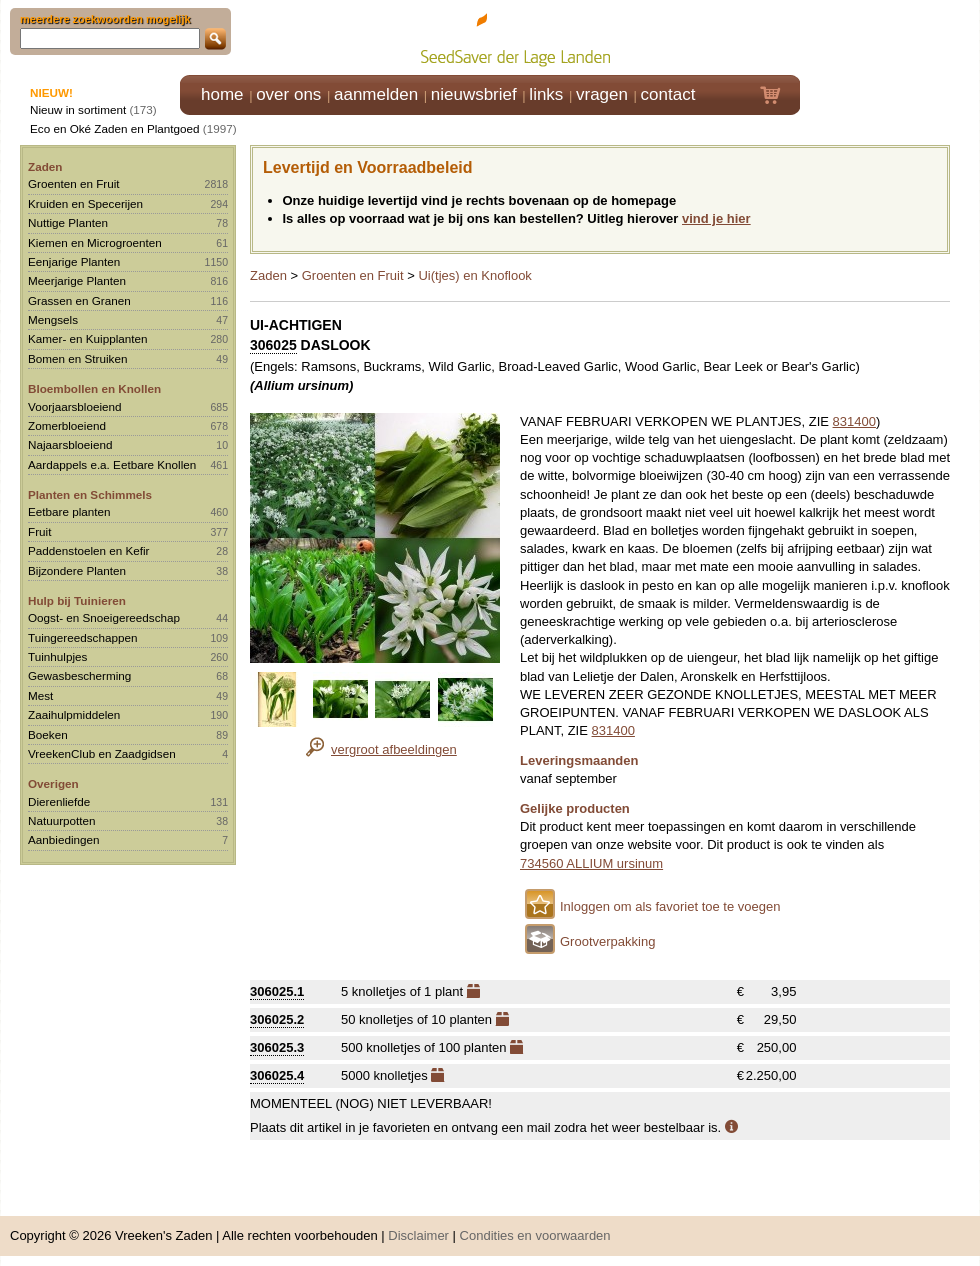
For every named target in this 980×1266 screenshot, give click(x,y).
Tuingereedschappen (82, 637)
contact (668, 94)
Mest (40, 695)
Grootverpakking (607, 941)
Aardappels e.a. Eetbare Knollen (112, 464)
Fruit (39, 531)
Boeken (48, 734)
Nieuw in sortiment (78, 109)
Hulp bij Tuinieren (77, 600)
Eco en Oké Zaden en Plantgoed (115, 128)
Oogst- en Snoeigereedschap (104, 617)
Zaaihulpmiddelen (74, 714)
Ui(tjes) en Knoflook (474, 275)
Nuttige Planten (68, 222)
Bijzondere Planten (77, 570)
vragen (602, 94)
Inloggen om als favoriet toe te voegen (670, 906)
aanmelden (376, 94)
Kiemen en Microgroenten (95, 242)
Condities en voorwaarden (535, 1235)
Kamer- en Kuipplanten (88, 338)
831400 (854, 421)
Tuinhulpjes (57, 656)
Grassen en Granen (79, 300)
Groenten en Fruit (74, 183)
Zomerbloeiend (67, 425)
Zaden (45, 166)
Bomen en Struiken (77, 358)
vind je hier (716, 218)
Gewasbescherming (79, 675)
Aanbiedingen (64, 839)
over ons (288, 94)
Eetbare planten (69, 511)
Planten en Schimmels (90, 494)
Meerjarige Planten (77, 280)
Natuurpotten (62, 820)
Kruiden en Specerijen (85, 203)
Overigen (53, 783)
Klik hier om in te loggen (890, 36)
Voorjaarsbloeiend (75, 406)
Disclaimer (418, 1235)
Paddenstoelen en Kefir (89, 550)
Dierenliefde (59, 801)
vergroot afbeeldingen (394, 749)
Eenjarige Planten (74, 261)
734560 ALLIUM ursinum (591, 863)
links (546, 94)
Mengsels (53, 319)
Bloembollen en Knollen (94, 388)
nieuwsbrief (474, 94)
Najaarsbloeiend (70, 444)
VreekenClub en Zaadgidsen (102, 753)
